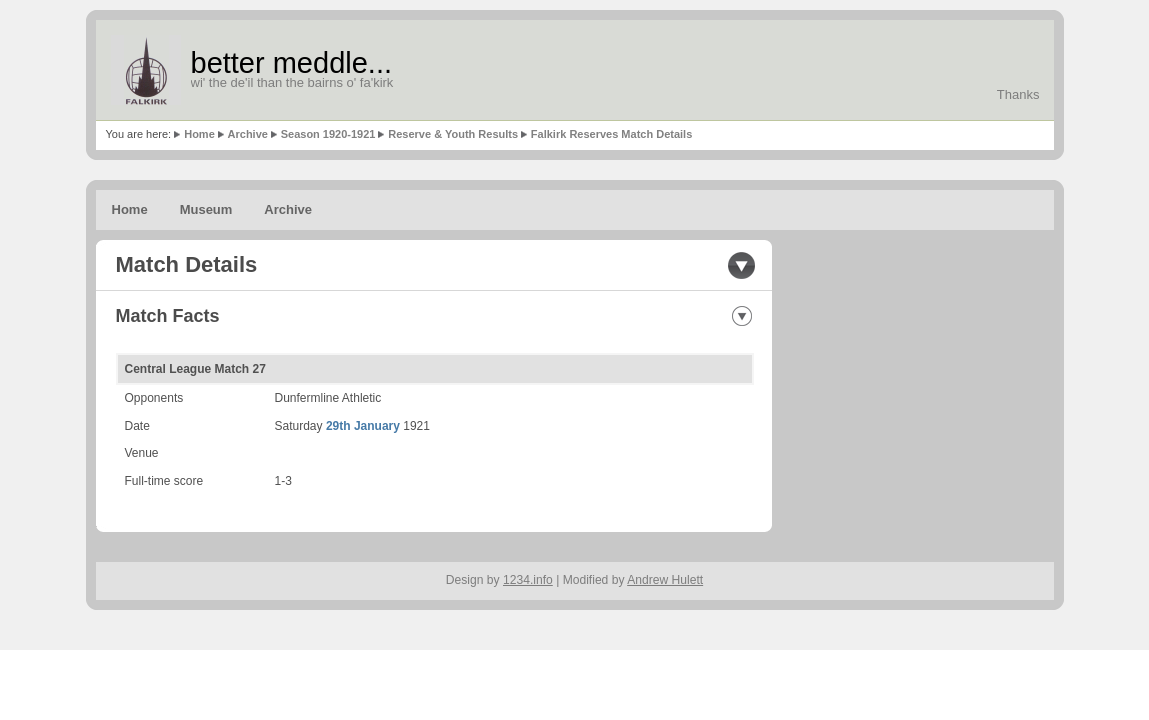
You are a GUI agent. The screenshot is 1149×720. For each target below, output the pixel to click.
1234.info (528, 580)
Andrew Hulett (665, 580)
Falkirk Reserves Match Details (611, 134)
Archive (248, 134)
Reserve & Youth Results (453, 134)
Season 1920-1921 (328, 134)
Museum (206, 209)
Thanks (1018, 94)
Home (199, 134)
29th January (363, 426)
